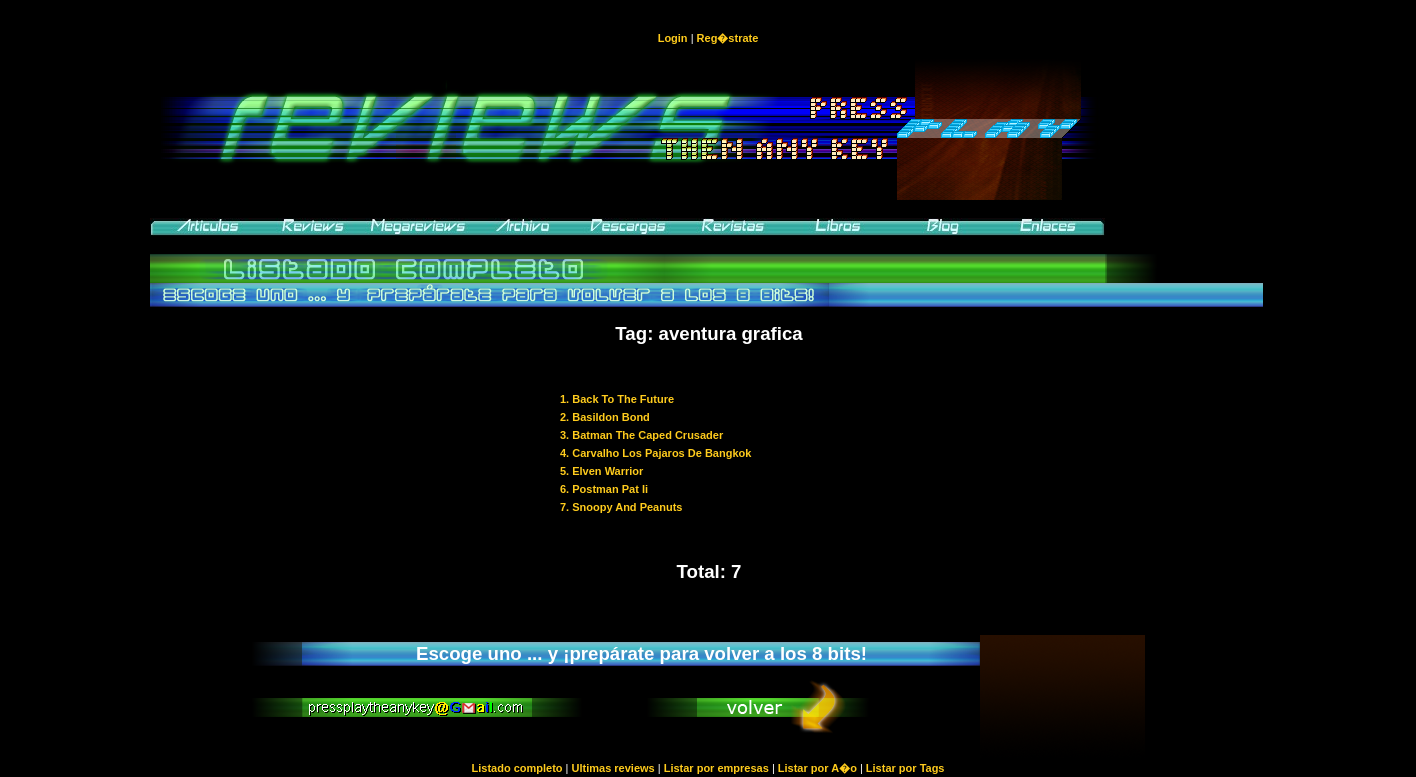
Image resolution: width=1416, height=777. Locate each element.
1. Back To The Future (617, 399)
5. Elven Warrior (601, 471)
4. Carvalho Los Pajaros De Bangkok (655, 453)
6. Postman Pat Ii (604, 489)
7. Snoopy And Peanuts (621, 507)
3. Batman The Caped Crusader (641, 435)
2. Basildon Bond (605, 417)
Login (673, 38)
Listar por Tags (905, 768)
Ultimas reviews (613, 768)
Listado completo (516, 768)
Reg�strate (728, 38)
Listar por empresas (716, 768)
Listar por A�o (817, 768)
